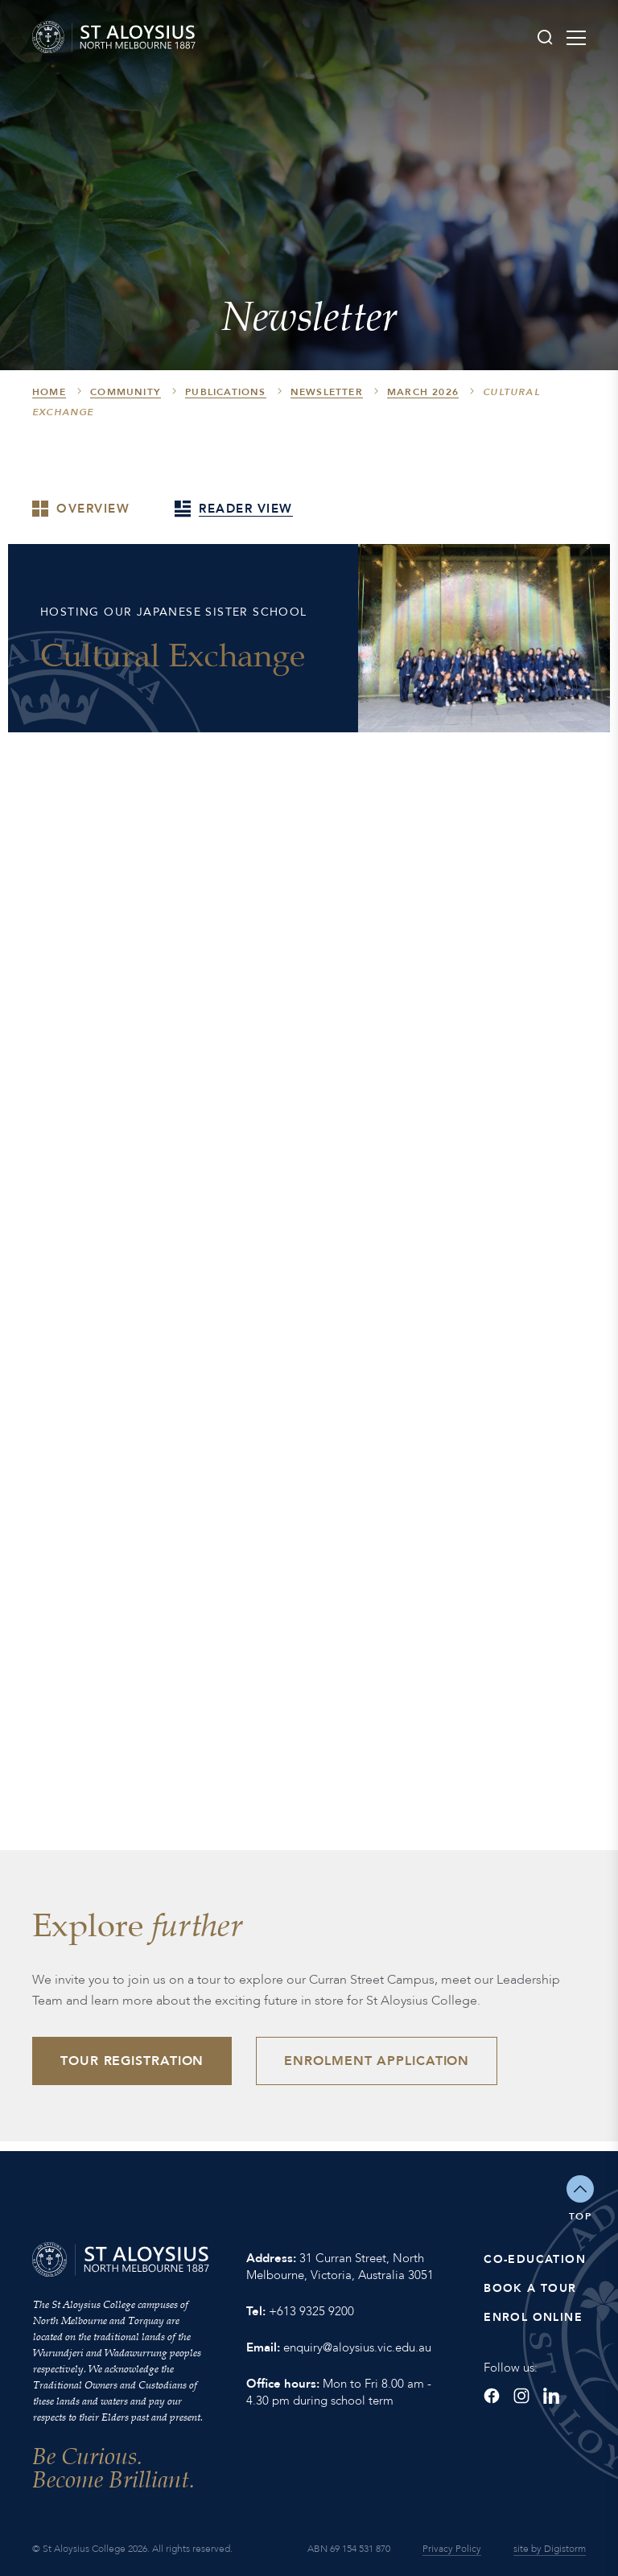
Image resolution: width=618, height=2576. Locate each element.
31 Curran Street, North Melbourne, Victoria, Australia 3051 (340, 2266)
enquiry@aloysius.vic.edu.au (357, 2347)
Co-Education (535, 2259)
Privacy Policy (451, 2548)
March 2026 (423, 392)
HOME (49, 392)
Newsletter (326, 392)
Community (125, 392)
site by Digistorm (549, 2548)
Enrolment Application (376, 2061)
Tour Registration (132, 2061)
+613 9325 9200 (311, 2311)
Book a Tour (530, 2288)
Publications (225, 392)
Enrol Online (533, 2317)
